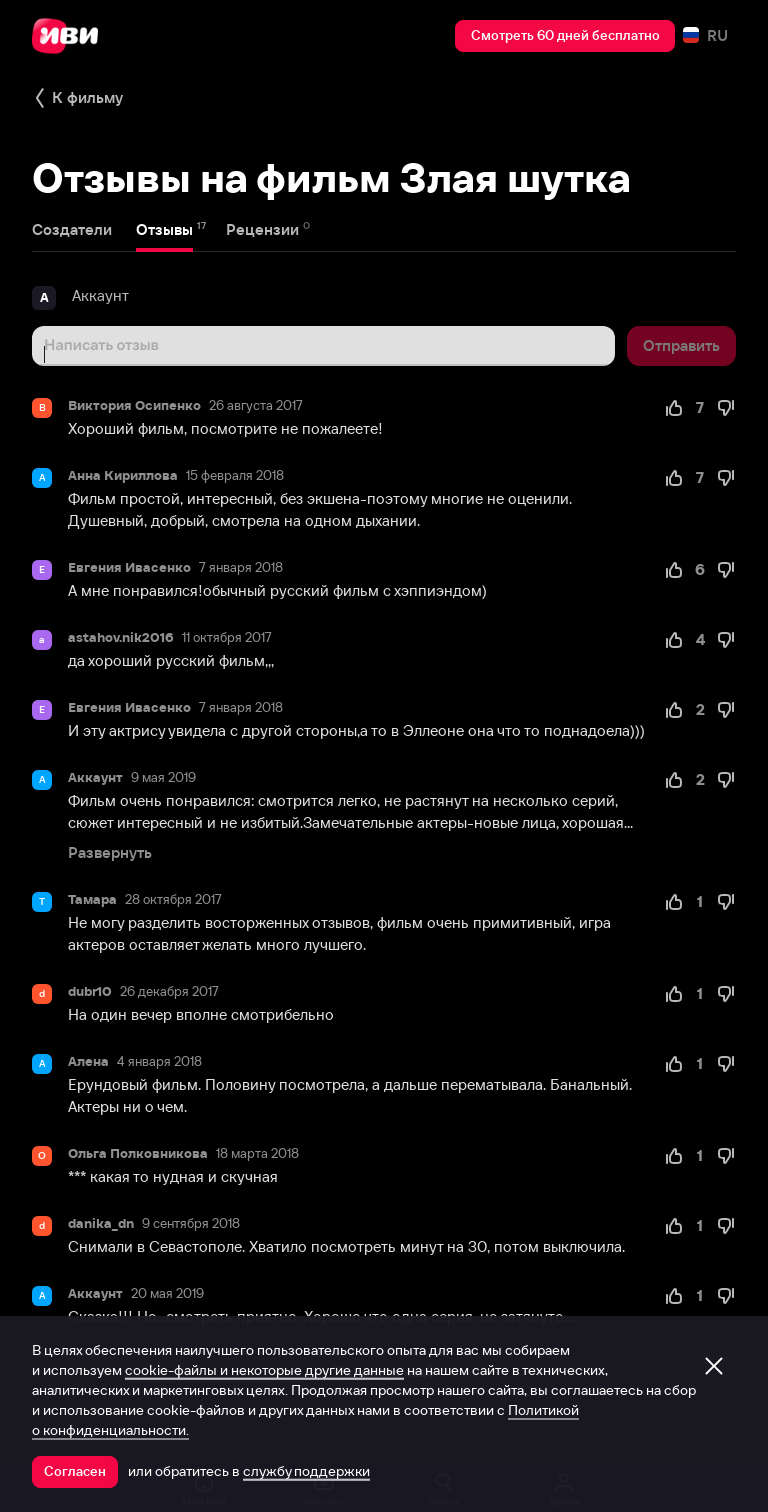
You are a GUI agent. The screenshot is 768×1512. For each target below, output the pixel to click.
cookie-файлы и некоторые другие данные (264, 1370)
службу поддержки (306, 1471)
